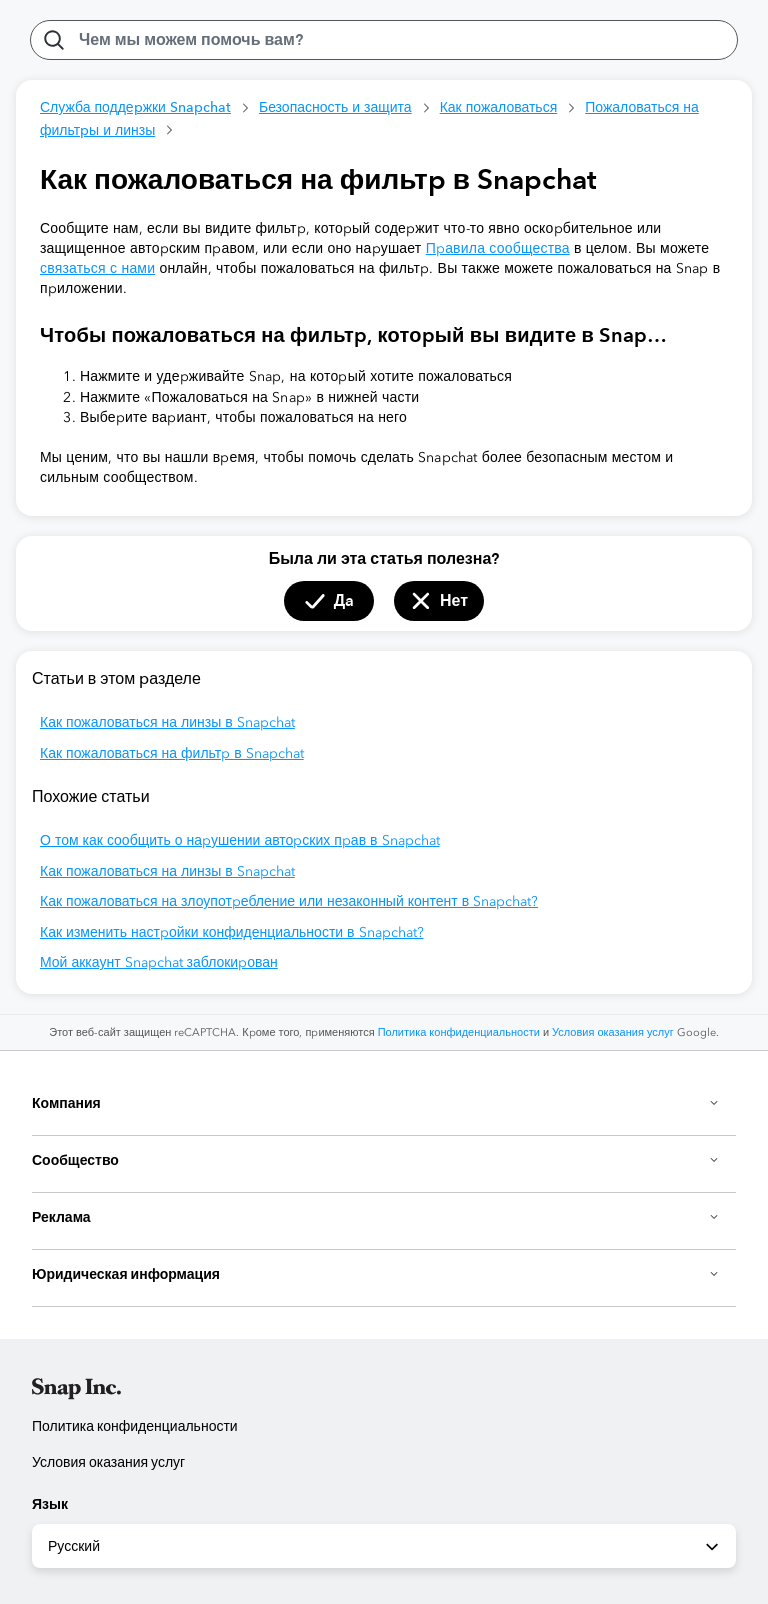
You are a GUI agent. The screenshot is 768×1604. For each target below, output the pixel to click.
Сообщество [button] (376, 1160)
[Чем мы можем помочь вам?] (384, 40)
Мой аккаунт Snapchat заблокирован (159, 962)
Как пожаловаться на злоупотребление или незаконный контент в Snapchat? (289, 901)
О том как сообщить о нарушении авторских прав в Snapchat (240, 840)
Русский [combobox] (385, 1547)
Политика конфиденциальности (459, 1032)
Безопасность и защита (335, 107)
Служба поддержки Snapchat (135, 107)
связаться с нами (97, 268)
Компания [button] (376, 1103)
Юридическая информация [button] (376, 1274)
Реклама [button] (376, 1217)
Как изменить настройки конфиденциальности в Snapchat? (232, 932)
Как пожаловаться (499, 107)
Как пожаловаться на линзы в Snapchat (167, 722)
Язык (50, 1504)
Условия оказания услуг (613, 1032)
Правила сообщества (498, 248)
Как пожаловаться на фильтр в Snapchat (172, 753)
